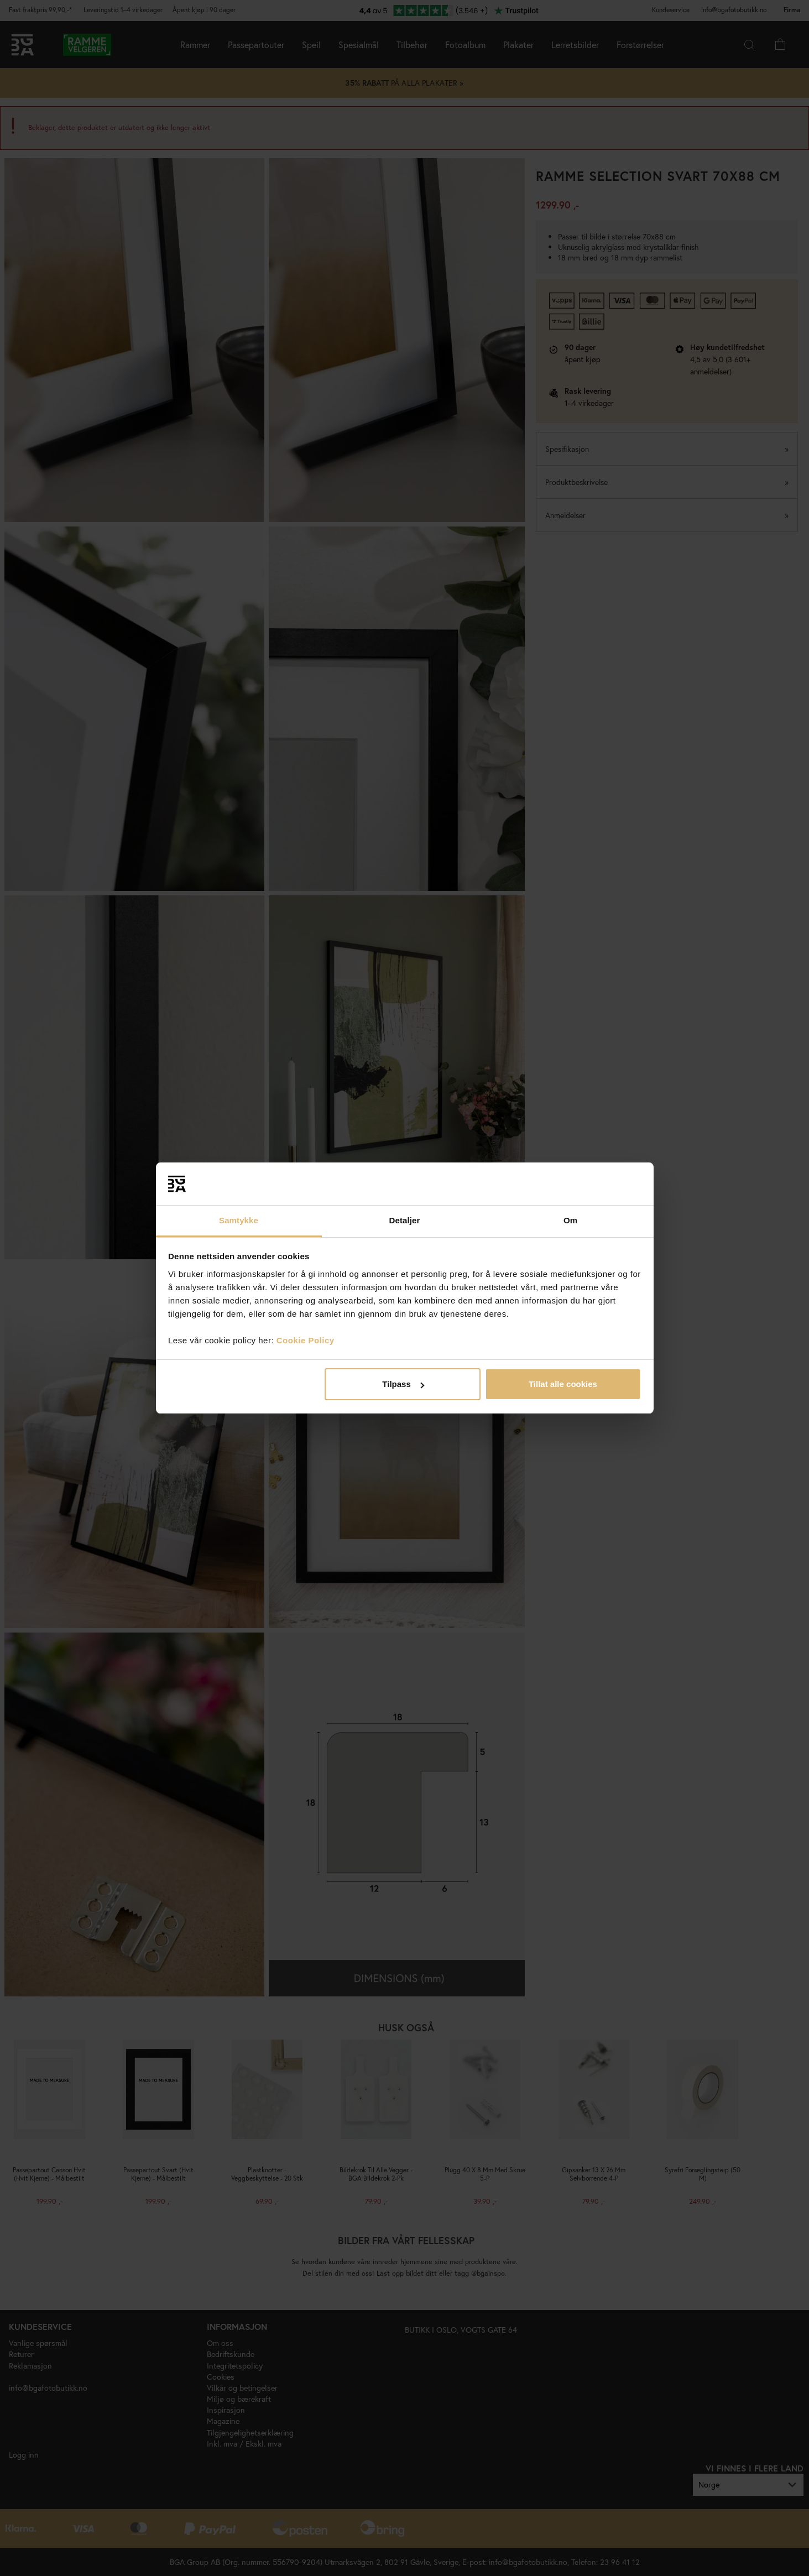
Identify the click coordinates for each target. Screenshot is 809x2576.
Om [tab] (570, 1220)
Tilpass (403, 1384)
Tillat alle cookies (563, 1384)
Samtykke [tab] (238, 1220)
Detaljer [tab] (404, 1220)
